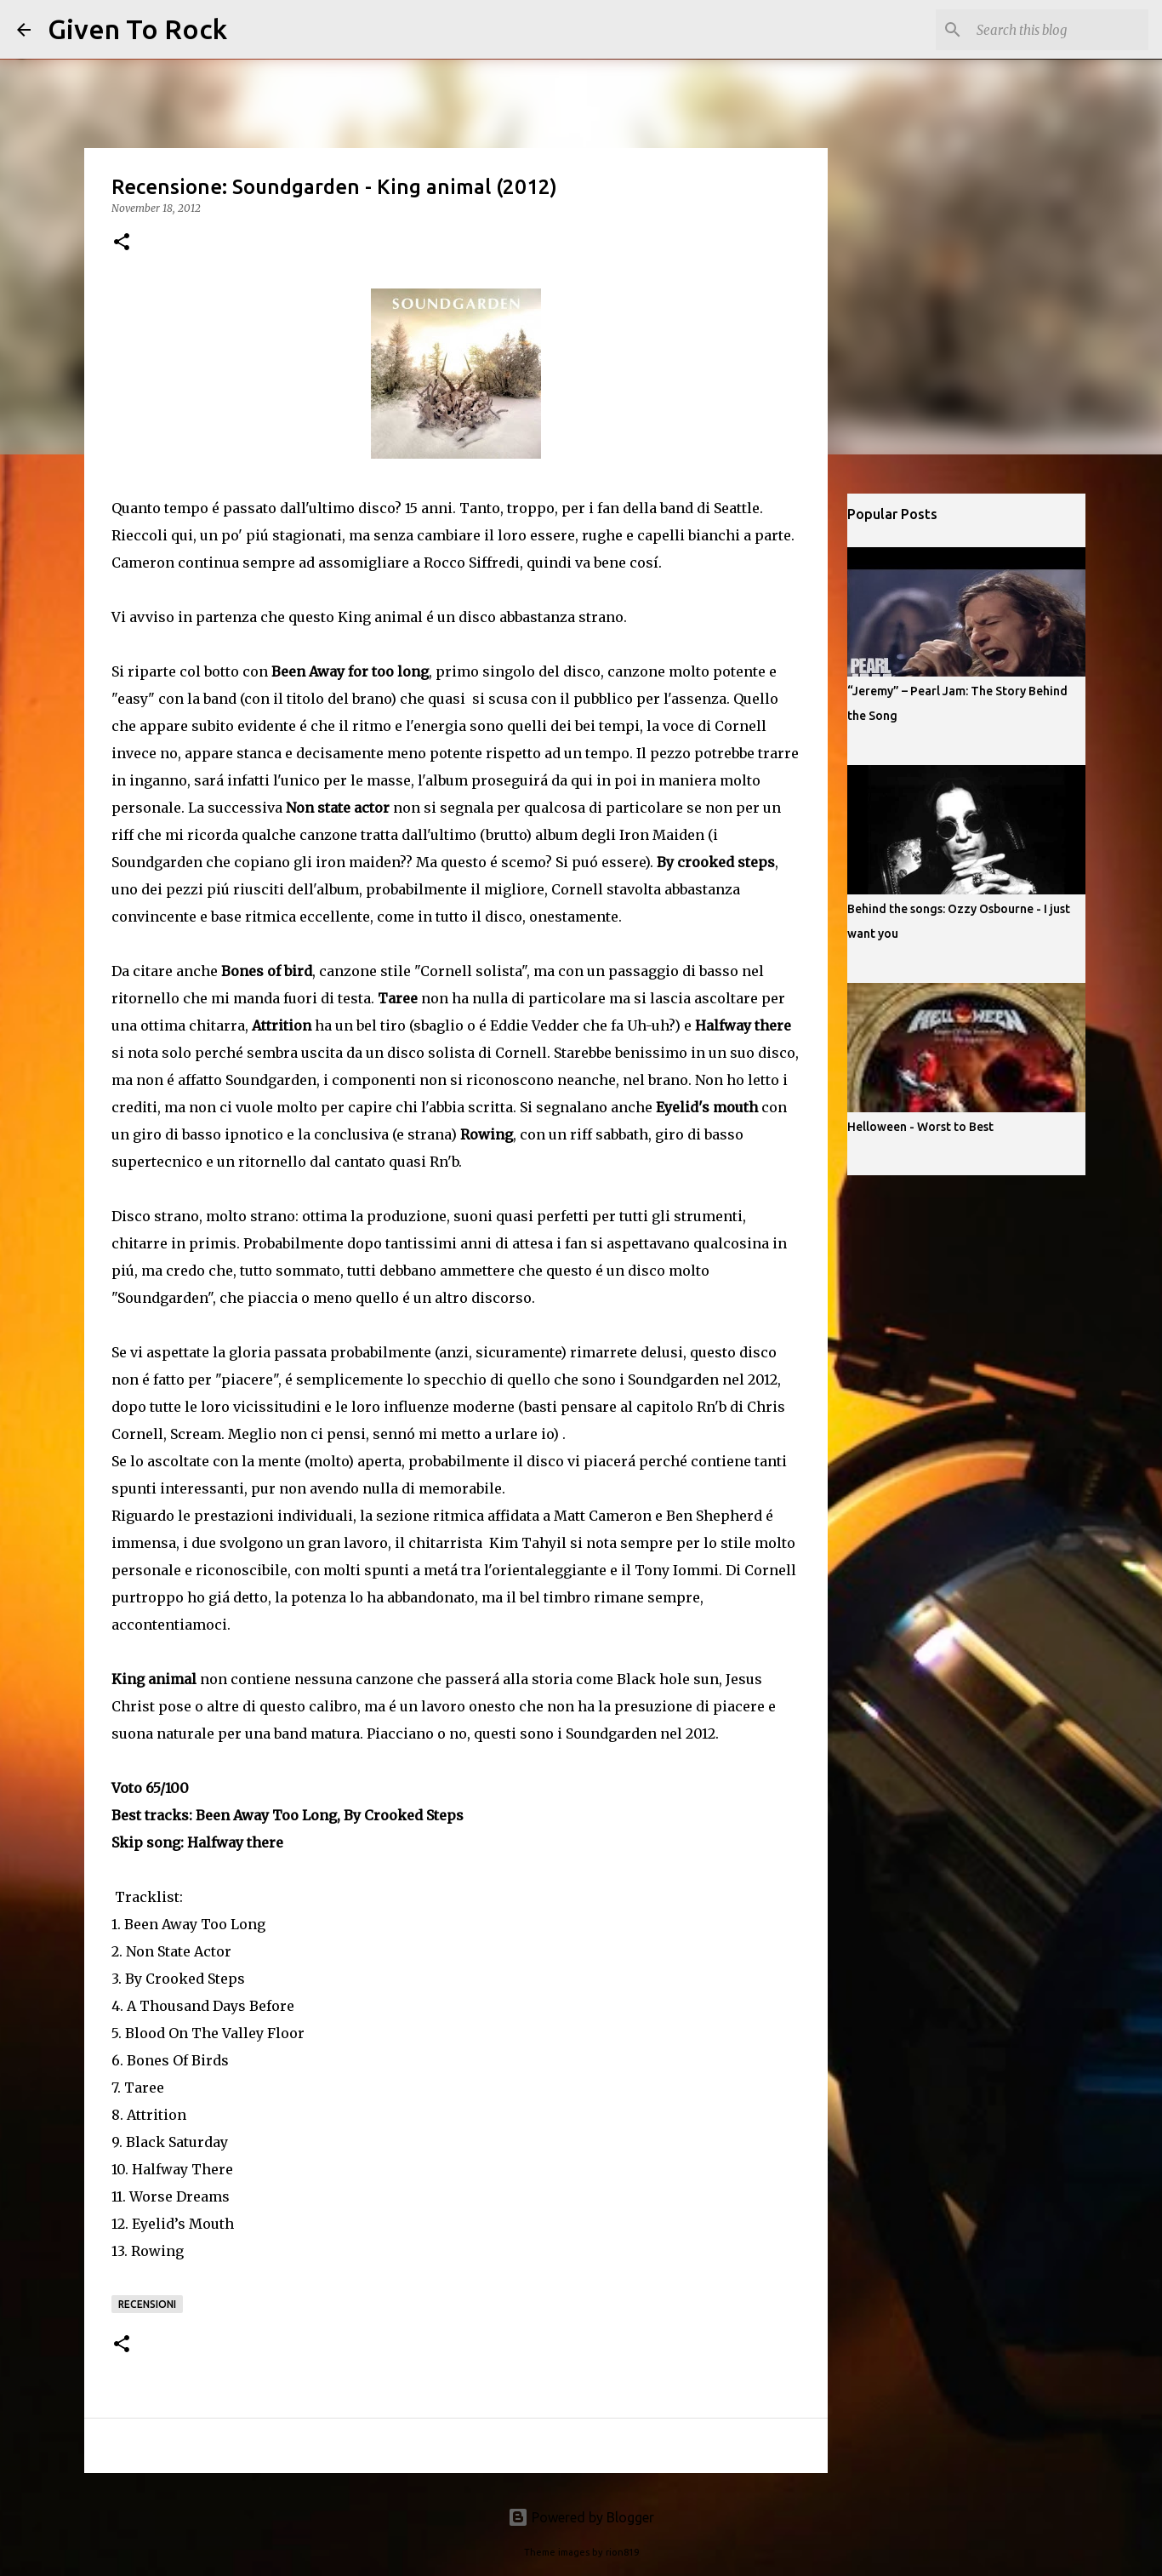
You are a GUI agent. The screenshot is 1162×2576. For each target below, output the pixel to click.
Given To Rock (137, 29)
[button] (121, 242)
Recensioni (147, 2304)
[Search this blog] (1059, 29)
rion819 (622, 2552)
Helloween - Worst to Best (920, 1127)
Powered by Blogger (581, 2517)
